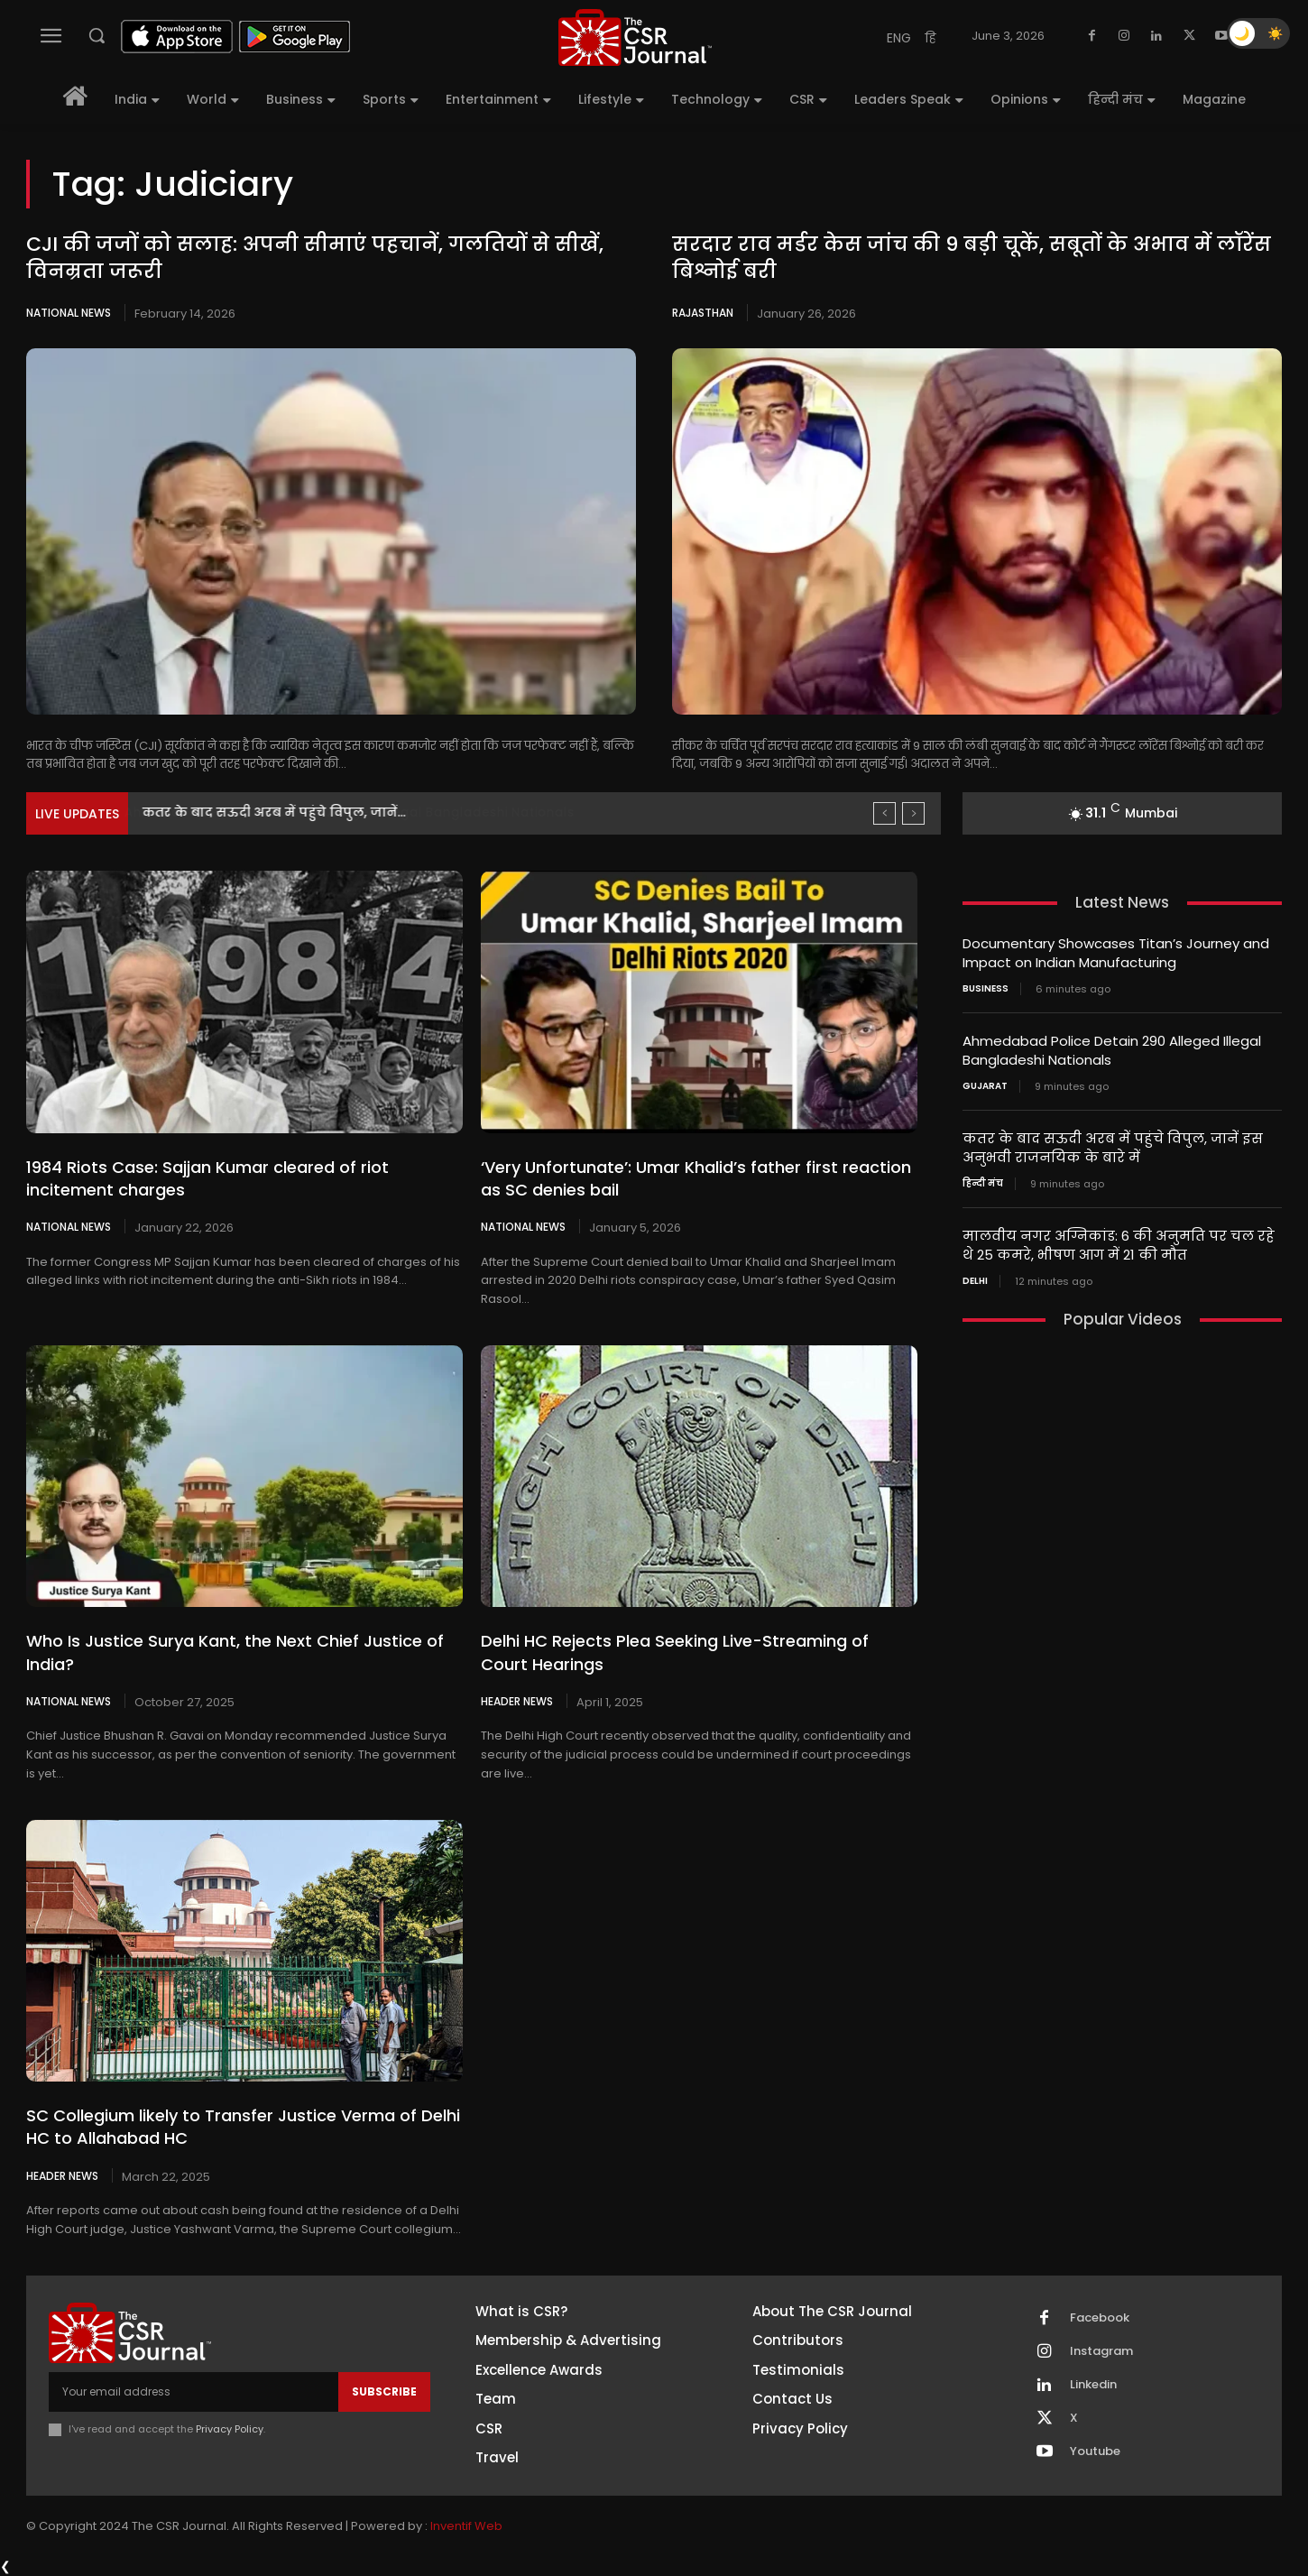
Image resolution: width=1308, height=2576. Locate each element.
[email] (193, 2392)
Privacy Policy (229, 2429)
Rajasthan (702, 312)
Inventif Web (466, 2525)
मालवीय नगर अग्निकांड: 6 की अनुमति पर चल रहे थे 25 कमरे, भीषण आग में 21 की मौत (1119, 1245)
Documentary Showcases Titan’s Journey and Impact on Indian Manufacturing (1116, 953)
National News (68, 312)
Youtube (1095, 2451)
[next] (913, 813)
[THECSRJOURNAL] (635, 37)
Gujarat (985, 1086)
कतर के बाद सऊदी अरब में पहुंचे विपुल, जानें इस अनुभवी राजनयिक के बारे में (1113, 1148)
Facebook (1099, 2318)
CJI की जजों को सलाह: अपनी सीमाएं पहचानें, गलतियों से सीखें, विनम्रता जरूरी (314, 258)
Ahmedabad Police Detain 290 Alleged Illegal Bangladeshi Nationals (367, 812)
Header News (517, 1701)
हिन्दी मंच (983, 1183)
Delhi (975, 1281)
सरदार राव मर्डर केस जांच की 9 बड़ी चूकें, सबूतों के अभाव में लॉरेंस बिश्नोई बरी (971, 258)
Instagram (1101, 2351)
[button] (96, 35)
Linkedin (1093, 2385)
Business (986, 989)
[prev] (884, 813)
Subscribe (384, 2391)
